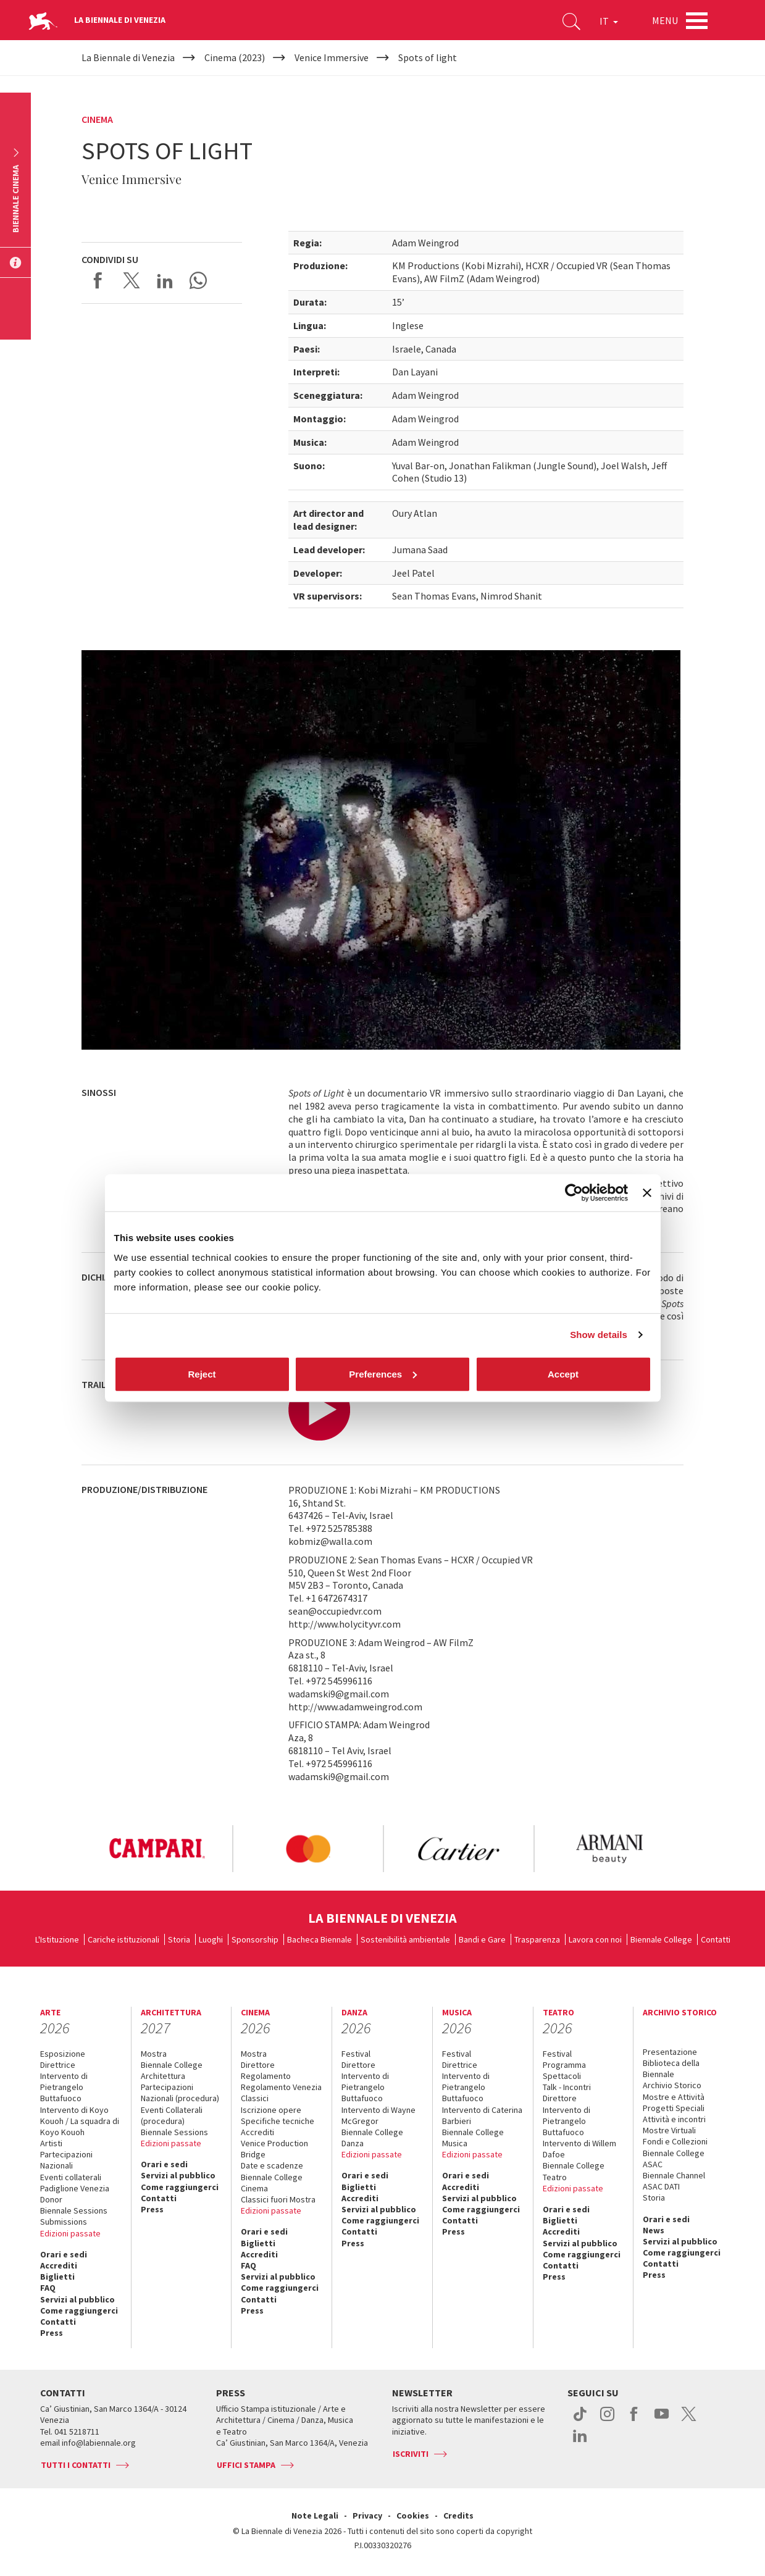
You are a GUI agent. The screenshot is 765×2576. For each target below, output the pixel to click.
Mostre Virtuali (669, 2130)
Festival (355, 2053)
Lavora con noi (595, 1939)
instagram (607, 2420)
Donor (51, 2199)
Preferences (383, 1373)
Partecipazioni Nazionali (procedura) (180, 2092)
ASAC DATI (661, 2186)
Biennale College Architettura (172, 2070)
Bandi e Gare (482, 1939)
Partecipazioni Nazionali (66, 2160)
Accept (563, 1373)
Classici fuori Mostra (278, 2199)
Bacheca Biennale (319, 1939)
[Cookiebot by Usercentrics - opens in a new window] (574, 1193)
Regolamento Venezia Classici (281, 2092)
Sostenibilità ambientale (405, 1939)
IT (609, 21)
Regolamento (266, 2075)
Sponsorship (255, 1939)
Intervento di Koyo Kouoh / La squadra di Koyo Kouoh (79, 2121)
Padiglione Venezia (74, 2188)
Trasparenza (537, 1939)
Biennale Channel (674, 2175)
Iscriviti (410, 2453)
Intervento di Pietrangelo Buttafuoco (64, 2087)
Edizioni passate (70, 2233)
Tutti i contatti (76, 2464)
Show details (598, 1334)
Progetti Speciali (673, 2108)
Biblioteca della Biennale (671, 2068)
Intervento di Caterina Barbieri (482, 2115)
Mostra (154, 2053)
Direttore (258, 2064)
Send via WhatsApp (198, 280)
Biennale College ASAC (673, 2158)
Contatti (715, 1939)
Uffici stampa (246, 2464)
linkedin (580, 2442)
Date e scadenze (272, 2165)
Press (51, 2332)
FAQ (48, 2287)
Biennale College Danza (372, 2137)
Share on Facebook (98, 280)
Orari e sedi (63, 2254)
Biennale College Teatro (573, 2171)
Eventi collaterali (70, 2177)
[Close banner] (647, 1193)
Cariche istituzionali (123, 1939)
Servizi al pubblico (77, 2299)
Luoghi (211, 1939)
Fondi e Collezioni (675, 2141)
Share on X (131, 280)
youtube (661, 2420)
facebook (634, 2420)
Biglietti (57, 2276)
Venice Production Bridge (274, 2149)
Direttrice (57, 2064)
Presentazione (670, 2051)
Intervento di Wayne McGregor (378, 2115)
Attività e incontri (674, 2119)
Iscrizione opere (271, 2109)
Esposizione (62, 2053)
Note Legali (314, 2515)
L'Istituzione (57, 1939)
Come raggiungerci (79, 2310)
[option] (157, 1848)
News (653, 2230)
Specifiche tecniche (277, 2120)
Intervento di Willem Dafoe (579, 2149)
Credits (458, 2515)
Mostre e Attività (673, 2096)
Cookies (412, 2515)
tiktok (580, 2420)
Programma (564, 2064)
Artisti (51, 2143)
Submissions (63, 2221)
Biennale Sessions (73, 2210)
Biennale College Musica (473, 2137)
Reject (201, 1373)
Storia (179, 1939)
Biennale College (661, 1939)
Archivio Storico (672, 2085)
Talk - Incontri (567, 2087)
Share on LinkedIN (165, 280)
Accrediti (58, 2265)
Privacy (367, 2515)
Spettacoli (562, 2075)
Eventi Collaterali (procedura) (172, 2115)
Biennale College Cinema (272, 2183)
